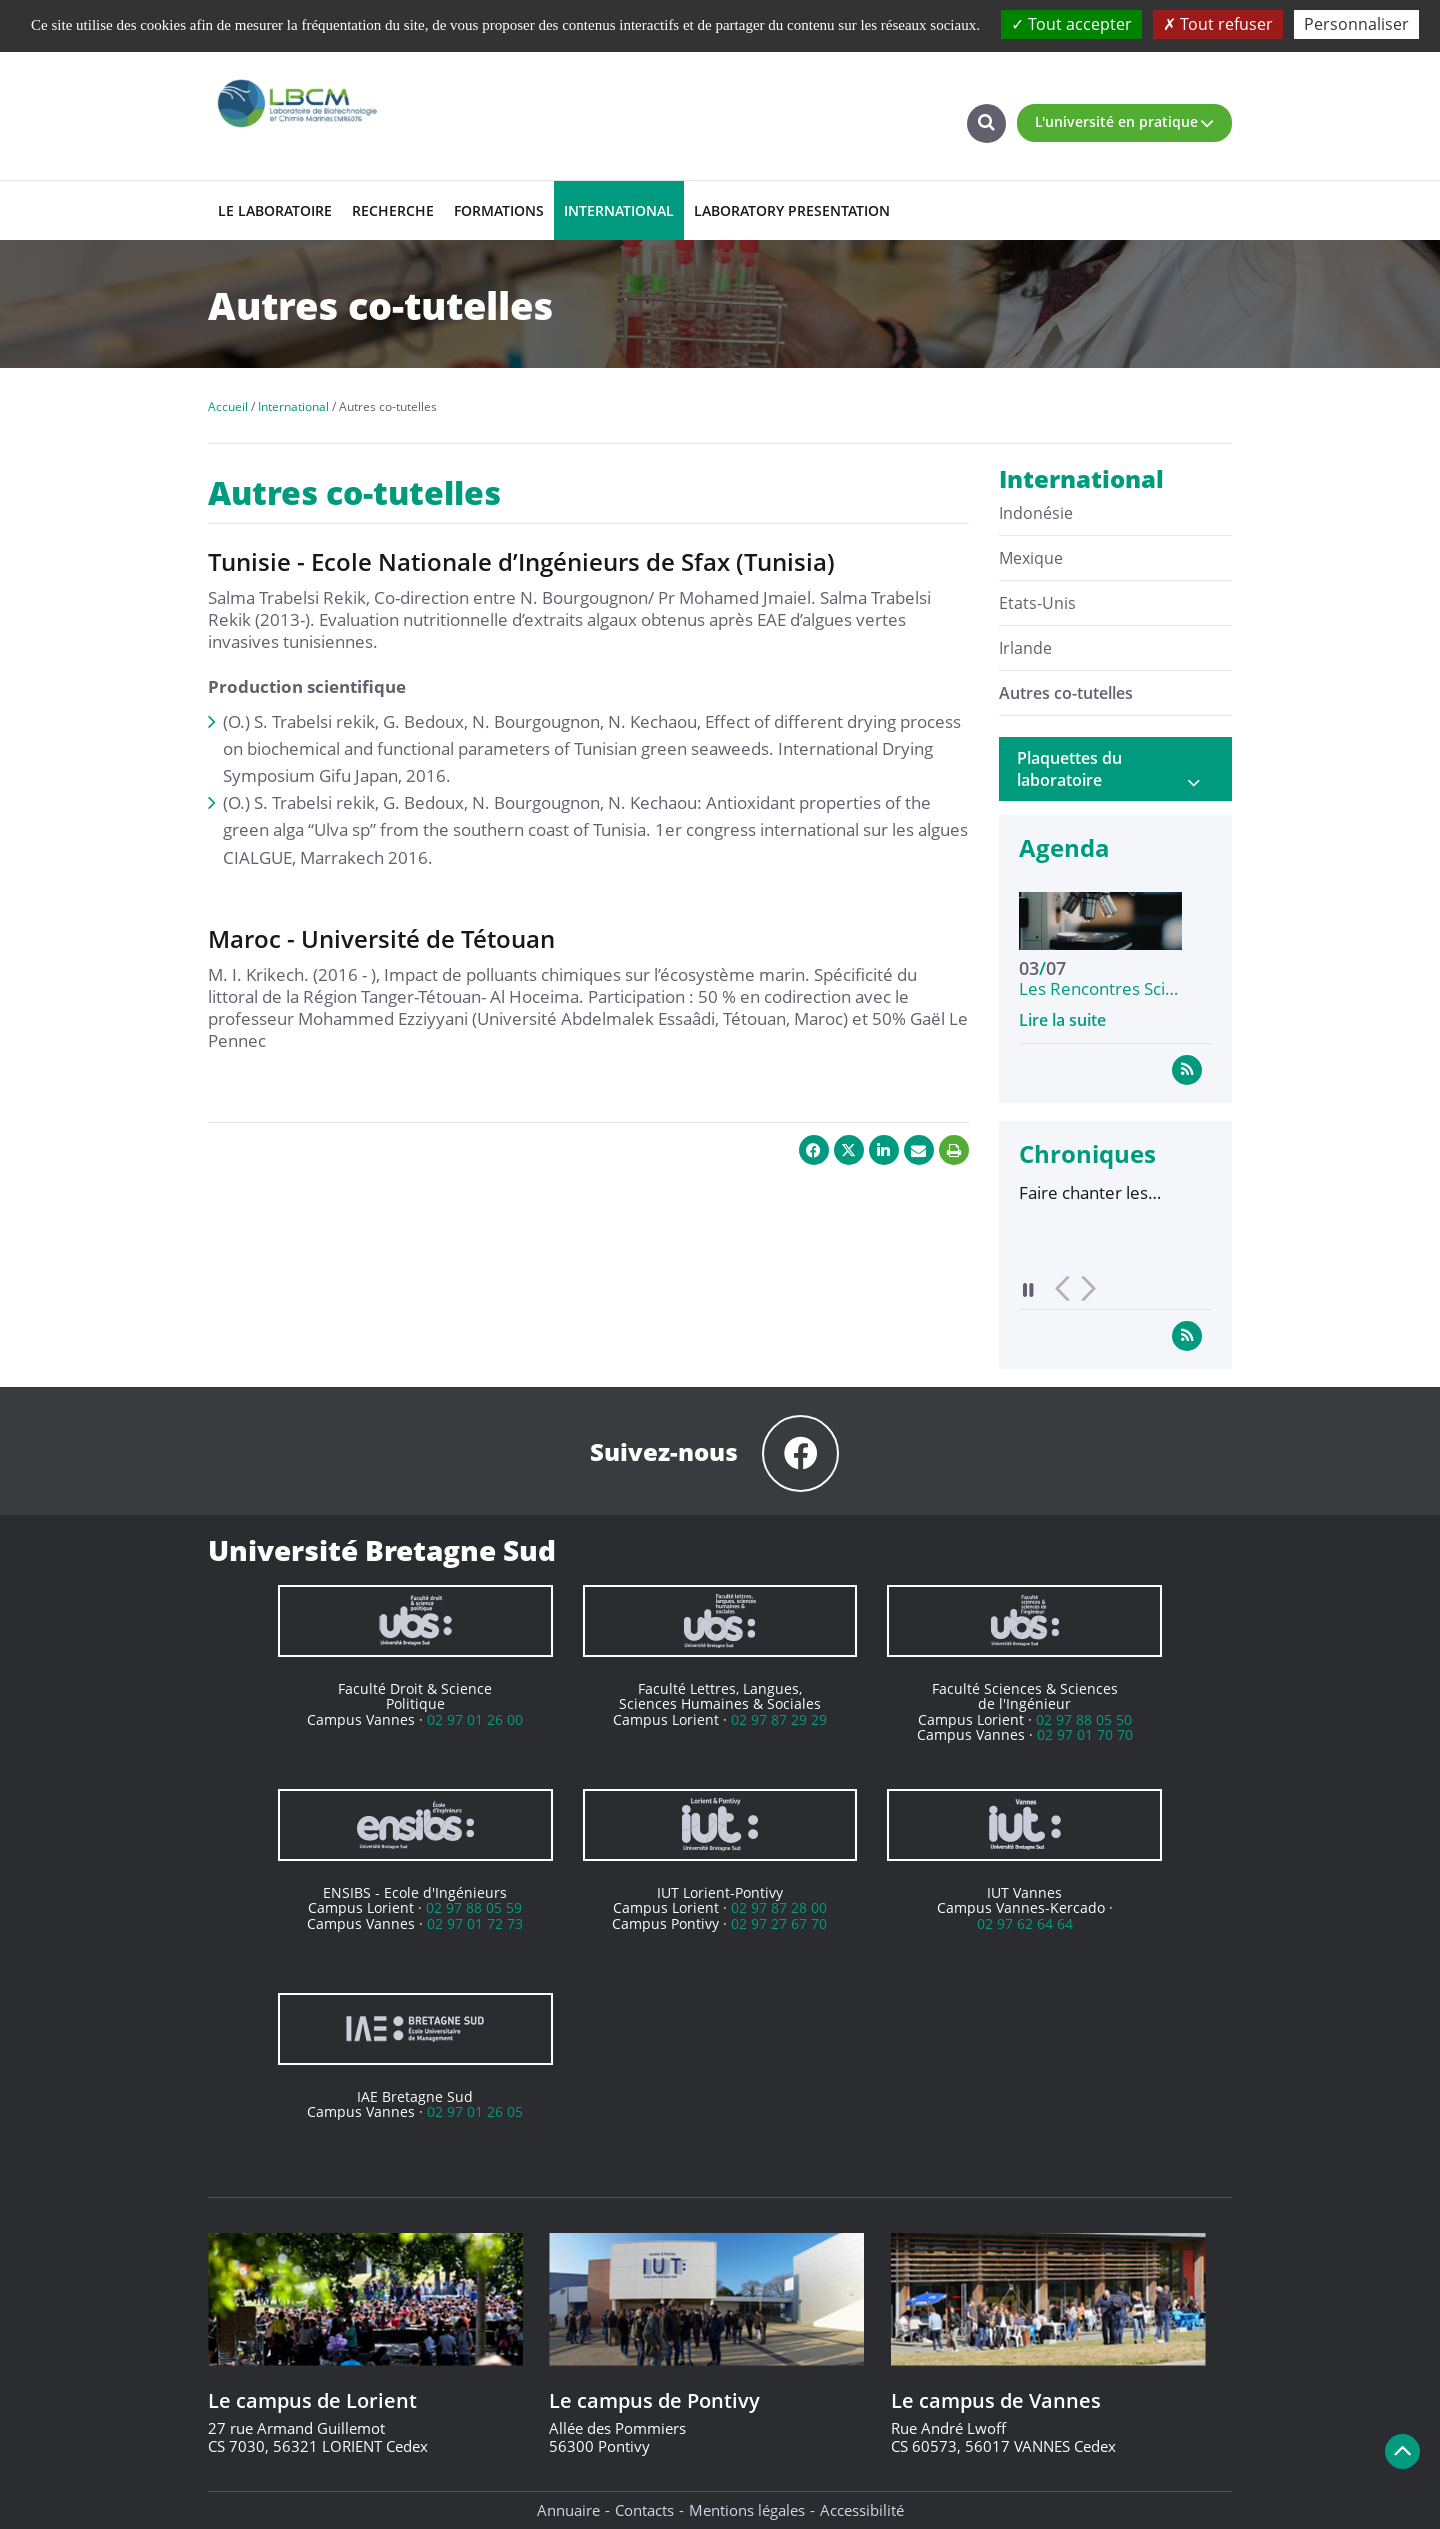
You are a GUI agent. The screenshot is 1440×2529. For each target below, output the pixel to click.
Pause (1029, 1289)
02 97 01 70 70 (1085, 1734)
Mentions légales (747, 2510)
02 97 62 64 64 (1025, 1923)
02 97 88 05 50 (1084, 1719)
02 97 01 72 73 (475, 1923)
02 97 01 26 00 (475, 1719)
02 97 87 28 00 (779, 1907)
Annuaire (568, 2510)
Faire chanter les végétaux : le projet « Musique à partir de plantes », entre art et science (1102, 1193)
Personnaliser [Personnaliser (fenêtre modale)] (1356, 24)
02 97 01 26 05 (475, 2111)
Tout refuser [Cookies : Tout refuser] (1218, 24)
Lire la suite (1062, 1020)
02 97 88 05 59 (474, 1907)
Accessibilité (862, 2510)
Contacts (644, 2510)
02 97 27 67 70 (779, 1923)
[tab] (1116, 769)
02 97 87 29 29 (779, 1719)
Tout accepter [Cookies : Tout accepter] (1071, 24)
